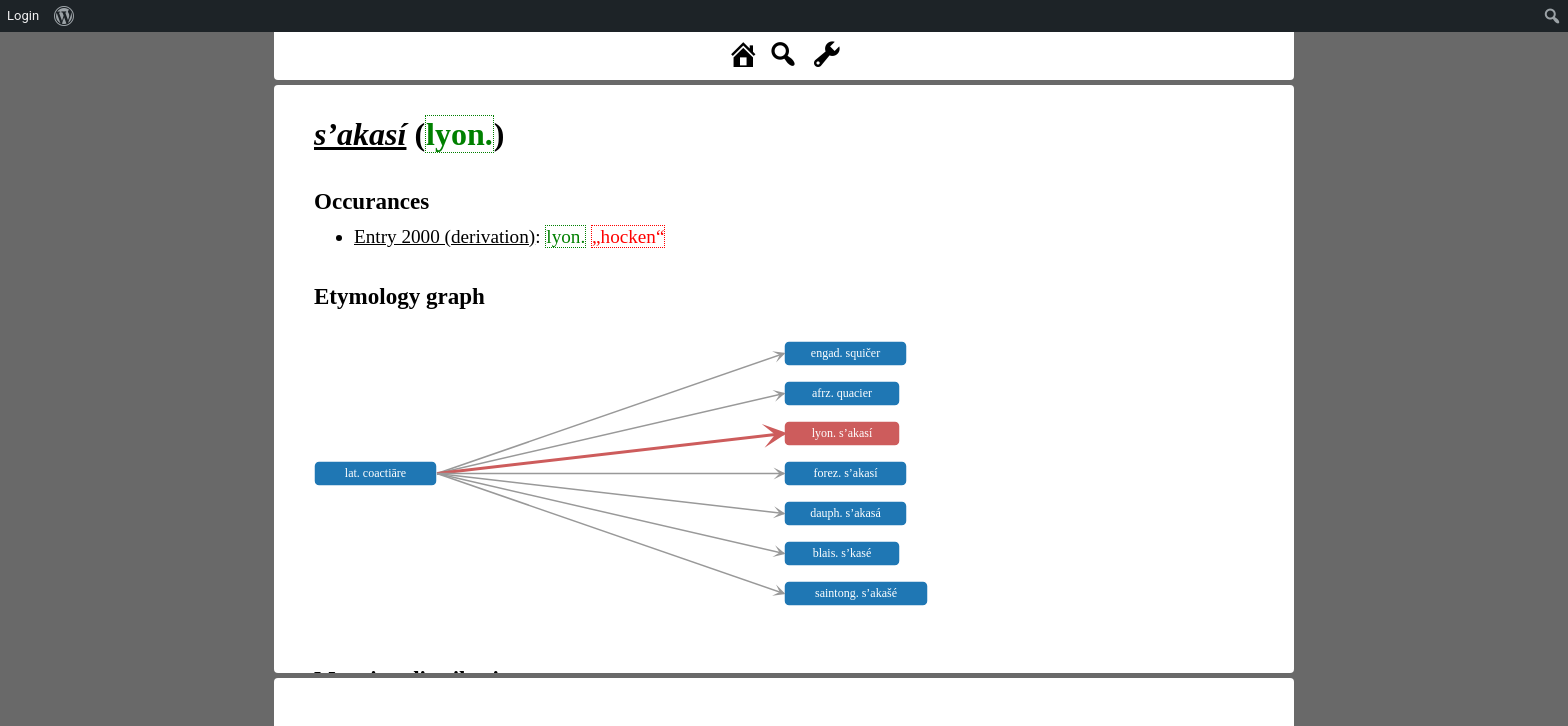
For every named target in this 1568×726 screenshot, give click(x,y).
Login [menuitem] (23, 15)
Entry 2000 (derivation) (444, 236)
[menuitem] (64, 16)
